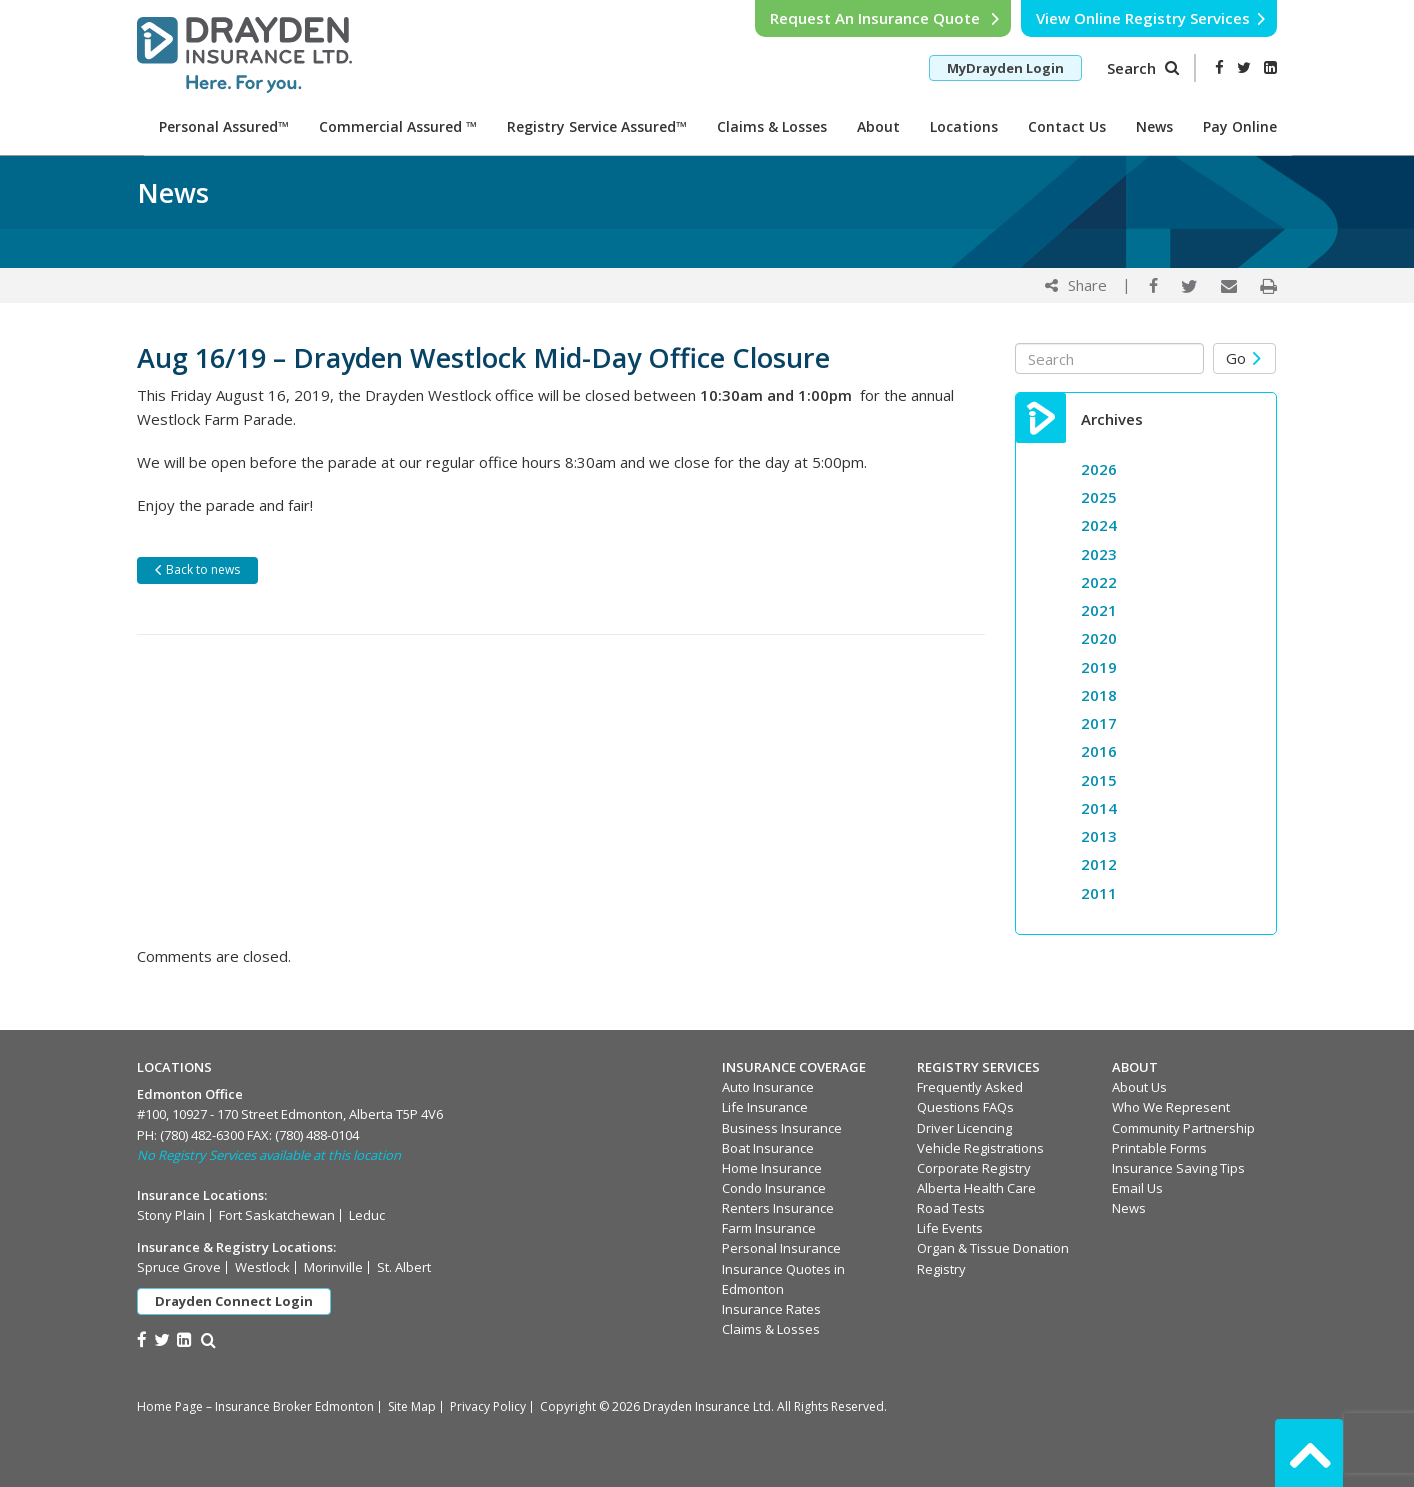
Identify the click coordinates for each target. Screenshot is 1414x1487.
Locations (964, 126)
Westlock (262, 1267)
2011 (1099, 893)
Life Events (950, 1228)
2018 (1099, 695)
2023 (1099, 554)
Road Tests (951, 1208)
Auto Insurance (768, 1087)
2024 (1099, 525)
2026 (1099, 469)
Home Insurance (772, 1168)
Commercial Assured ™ (398, 126)
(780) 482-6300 (202, 1135)
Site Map (412, 1406)
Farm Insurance (769, 1228)
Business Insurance (782, 1128)
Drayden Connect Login (234, 1301)
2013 (1099, 836)
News (1154, 126)
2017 (1099, 723)
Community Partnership (1183, 1128)
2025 (1099, 497)
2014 (1099, 808)
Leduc (367, 1215)
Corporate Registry (974, 1168)
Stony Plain (171, 1215)
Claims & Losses (772, 126)
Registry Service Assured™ (597, 126)
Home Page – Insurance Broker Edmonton (255, 1406)
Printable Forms (1159, 1148)
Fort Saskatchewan (277, 1215)
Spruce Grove (179, 1267)
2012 (1099, 864)
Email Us (1137, 1188)
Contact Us (1067, 126)
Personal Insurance (781, 1248)
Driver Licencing (964, 1128)
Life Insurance (765, 1107)
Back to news (196, 569)
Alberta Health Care (976, 1188)
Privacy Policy (488, 1406)
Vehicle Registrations (980, 1148)
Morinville (333, 1267)
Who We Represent (1171, 1107)
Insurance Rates (771, 1309)
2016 (1099, 751)
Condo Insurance (774, 1188)
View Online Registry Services (1151, 18)
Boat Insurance (768, 1148)
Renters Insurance (778, 1208)
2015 (1099, 780)
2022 (1099, 582)
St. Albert (404, 1267)
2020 (1099, 638)
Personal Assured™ (224, 126)
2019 (1099, 667)
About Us (1139, 1087)
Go (1244, 358)
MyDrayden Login (1005, 68)
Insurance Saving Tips (1178, 1168)
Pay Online (1240, 126)
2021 (1099, 610)
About (878, 126)
